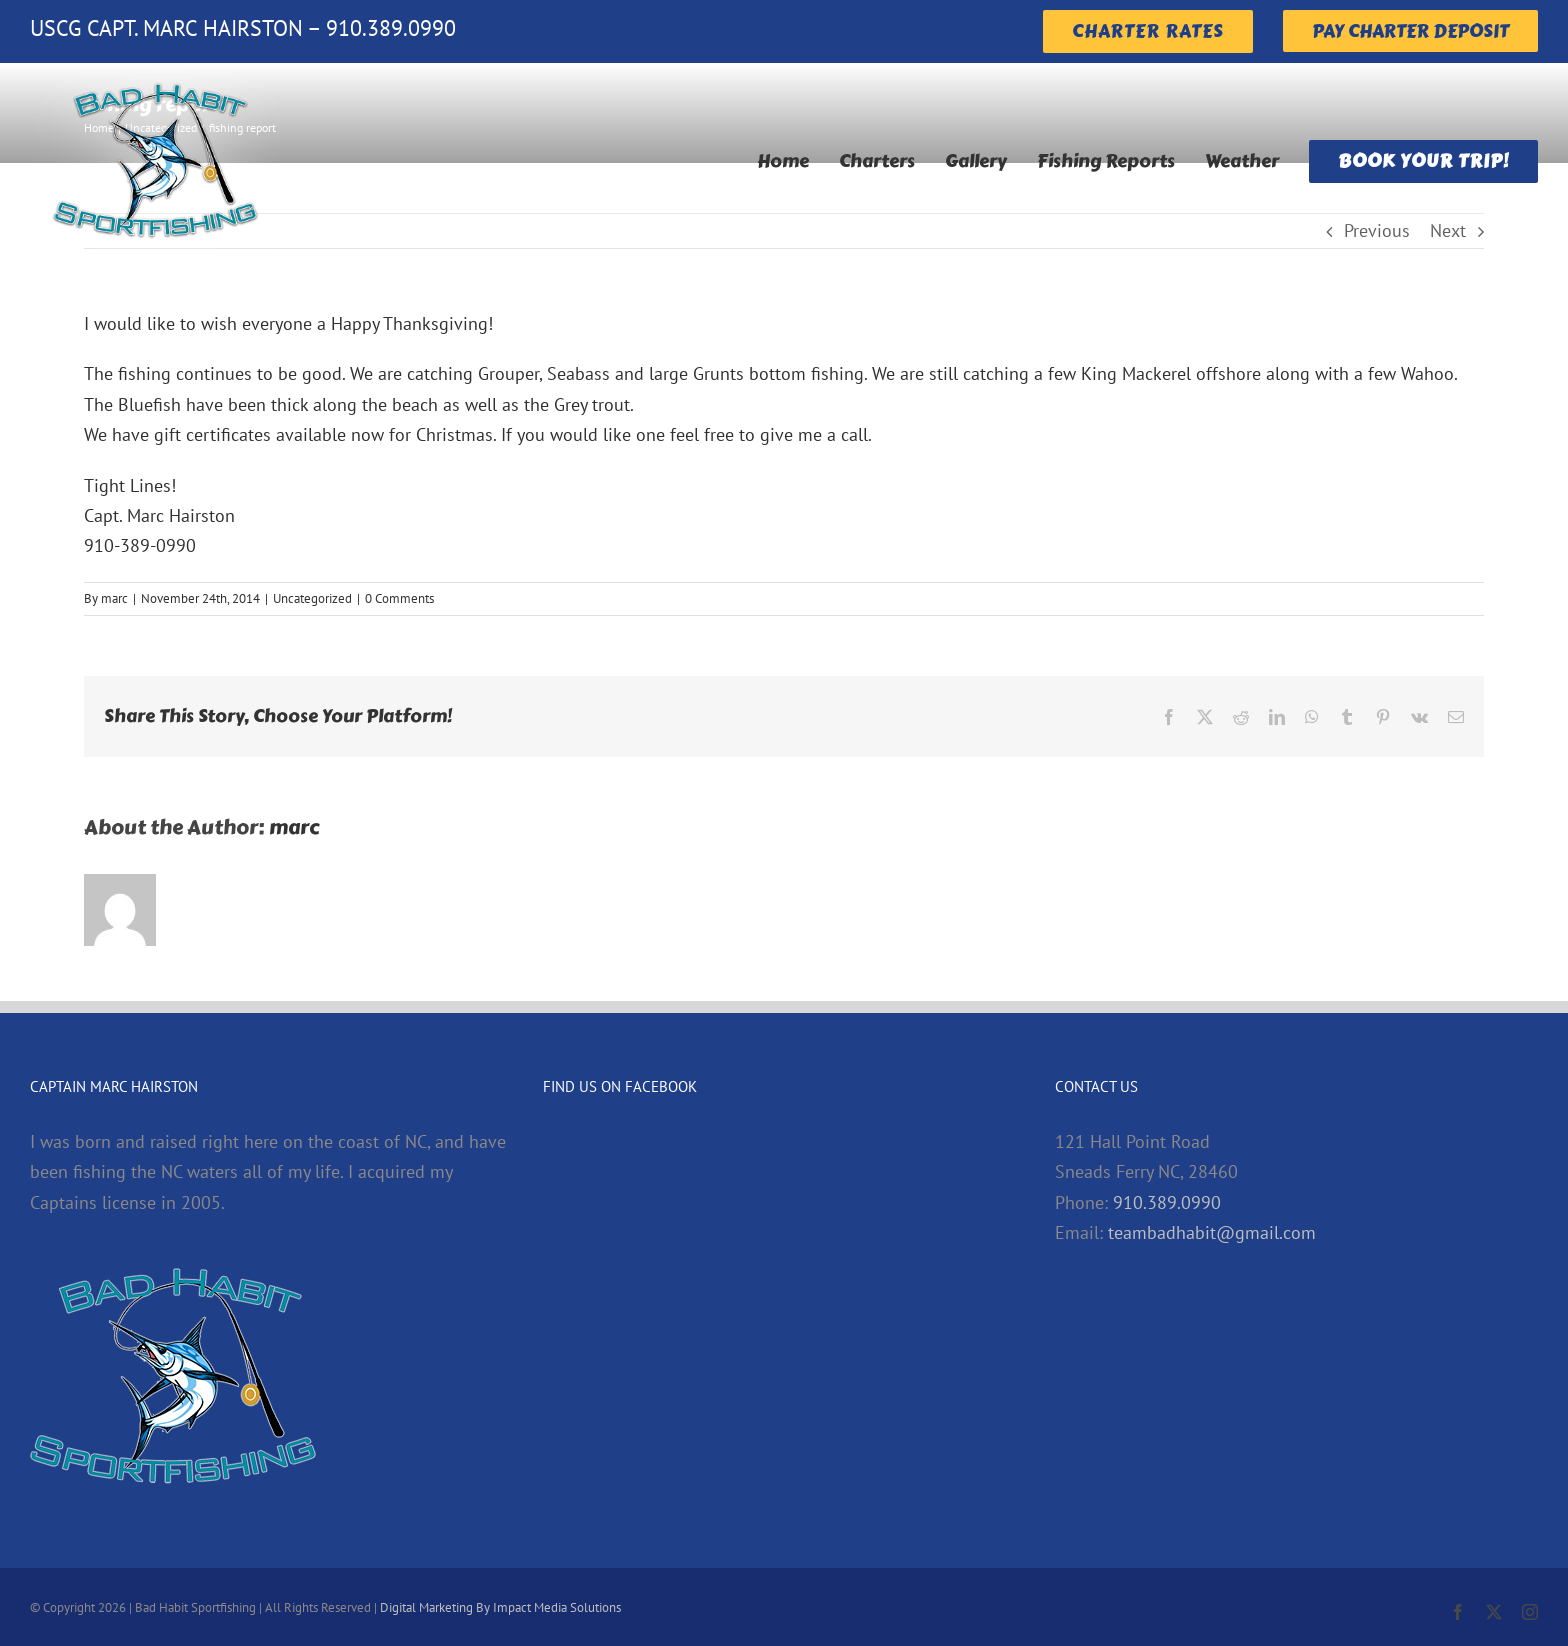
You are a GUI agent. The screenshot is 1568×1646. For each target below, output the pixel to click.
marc (114, 598)
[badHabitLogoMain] (155, 71)
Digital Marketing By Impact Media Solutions (500, 1607)
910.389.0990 (1167, 1202)
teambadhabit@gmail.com (1212, 1232)
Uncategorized (312, 598)
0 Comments (399, 598)
